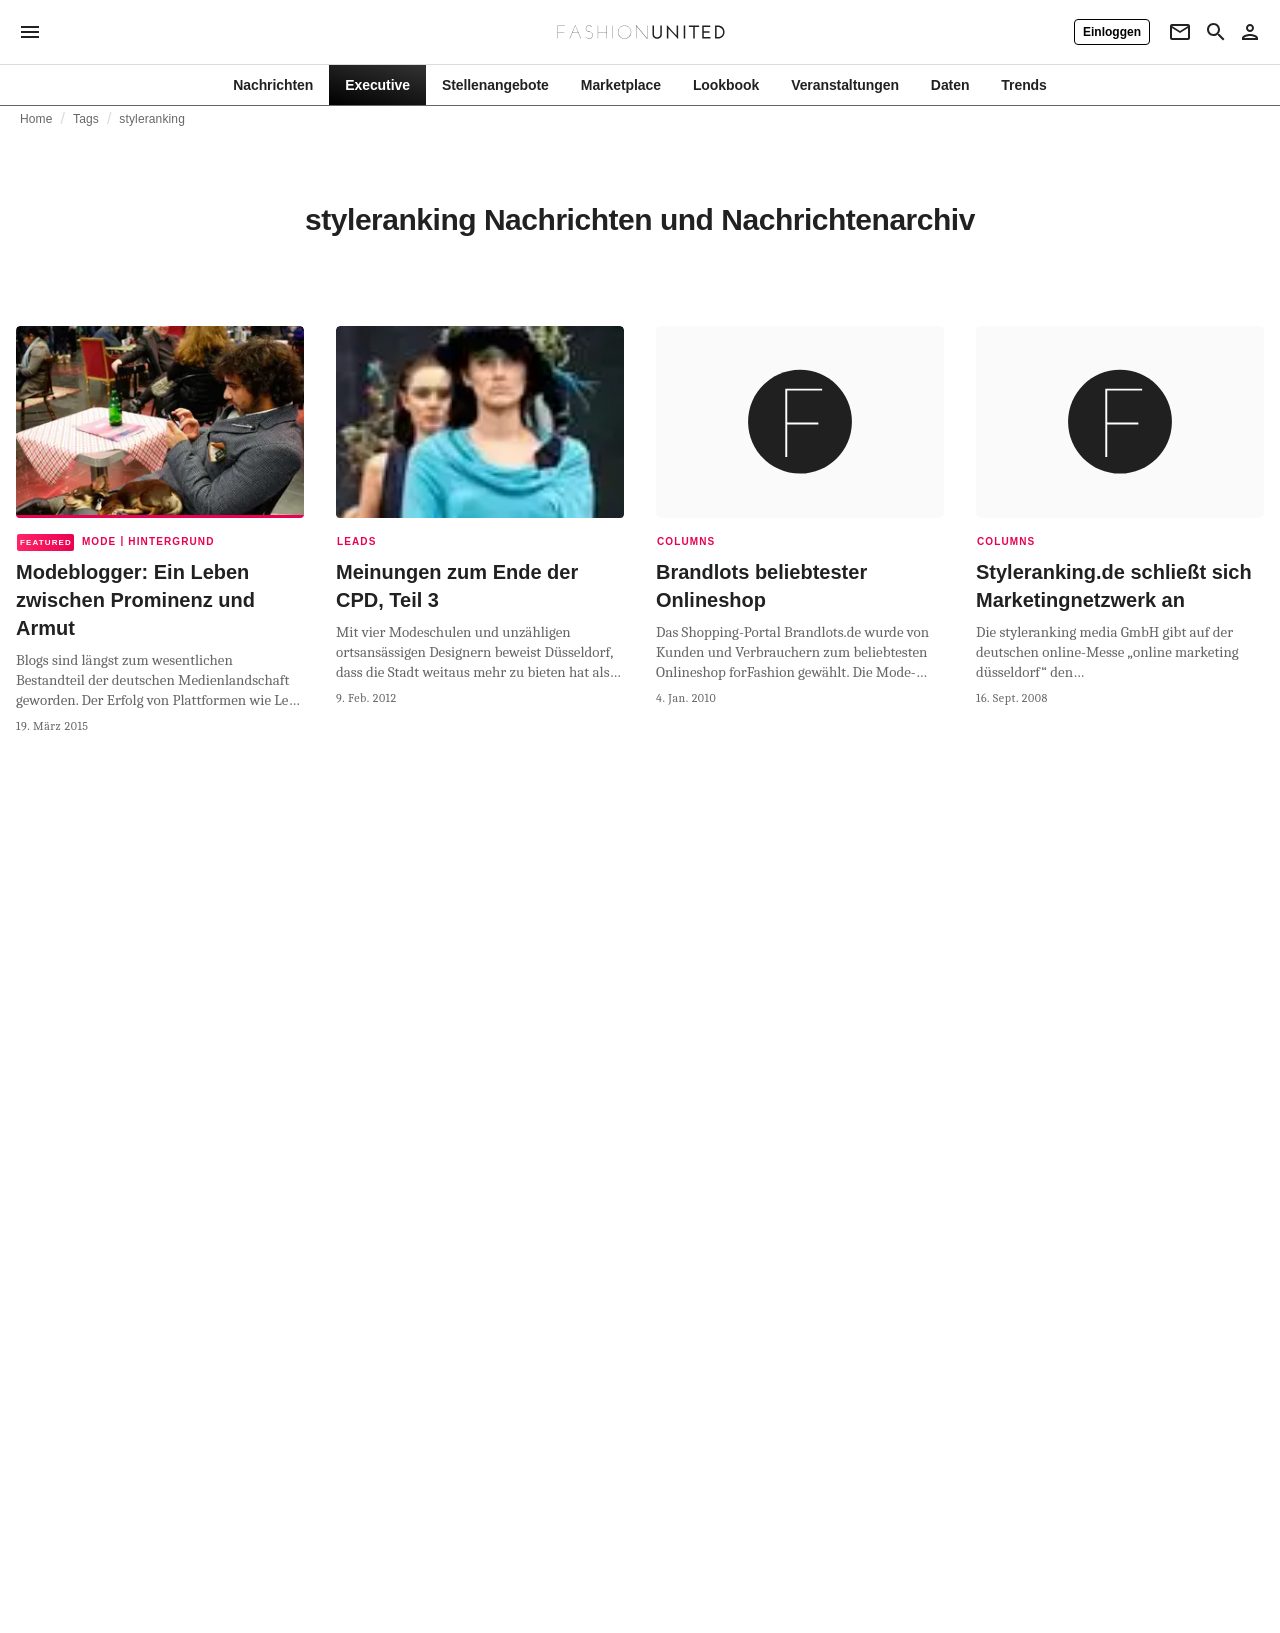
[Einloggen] (1112, 32)
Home (36, 119)
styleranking (152, 119)
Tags (86, 119)
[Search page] (1216, 32)
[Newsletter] (1180, 32)
